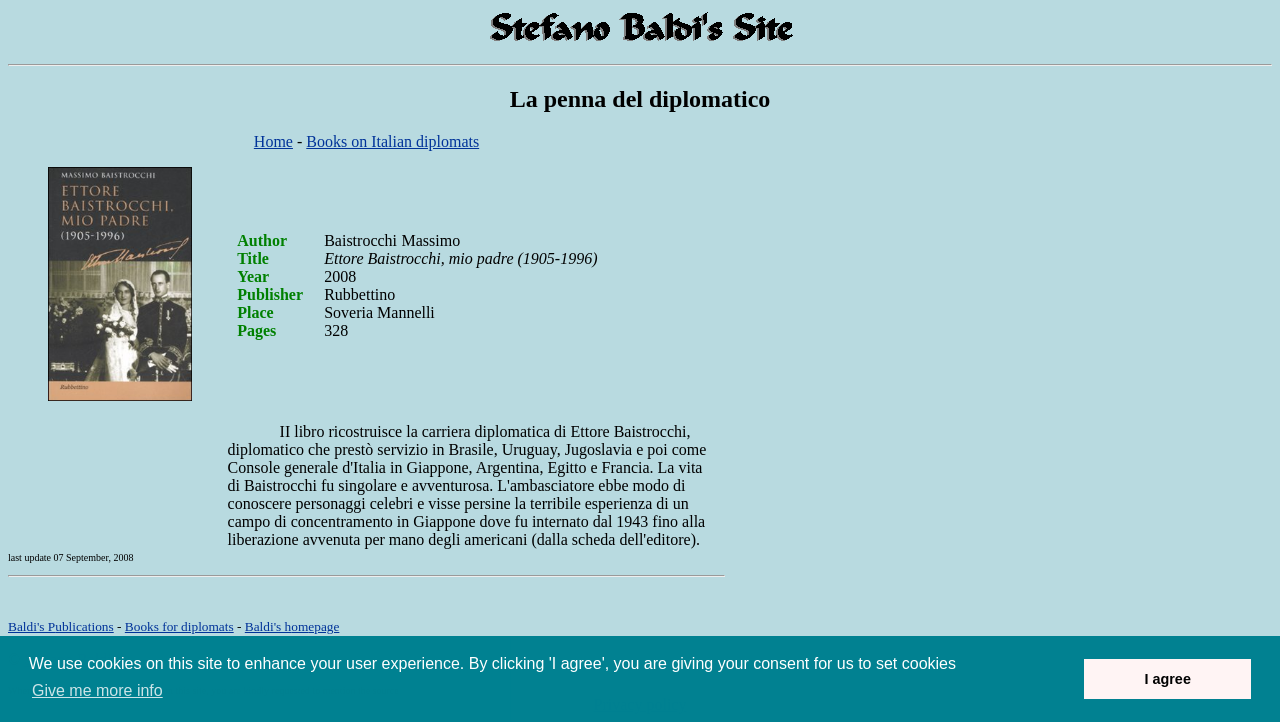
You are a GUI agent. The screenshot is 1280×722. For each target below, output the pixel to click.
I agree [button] (1167, 679)
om (292, 626)
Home (273, 141)
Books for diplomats (179, 626)
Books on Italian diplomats (392, 141)
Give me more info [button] (97, 690)
